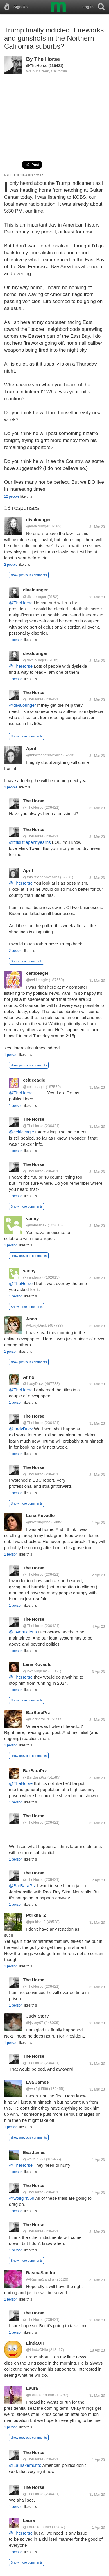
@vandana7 (36, 1225)
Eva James (37, 2082)
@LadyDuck (36, 1325)
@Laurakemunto (40, 2395)
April (31, 748)
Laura (32, 2388)
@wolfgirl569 (37, 2088)
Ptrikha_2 (36, 1915)
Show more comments (26, 736)
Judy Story (37, 2015)
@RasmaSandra (40, 2279)
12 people (11, 496)
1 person (16, 640)
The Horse (47, 59)
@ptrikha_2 (36, 1922)
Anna (31, 1318)
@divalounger (37, 526)
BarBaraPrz (38, 1712)
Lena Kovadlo (40, 1515)
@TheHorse (36, 65)
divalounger (38, 519)
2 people (10, 565)
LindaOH (35, 2343)
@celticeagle (37, 980)
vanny (32, 1218)
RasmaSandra (40, 2272)
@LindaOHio (37, 2349)
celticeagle (37, 973)
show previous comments (29, 575)
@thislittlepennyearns (44, 755)
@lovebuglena (38, 1522)
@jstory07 (34, 2022)
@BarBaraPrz (37, 1719)
